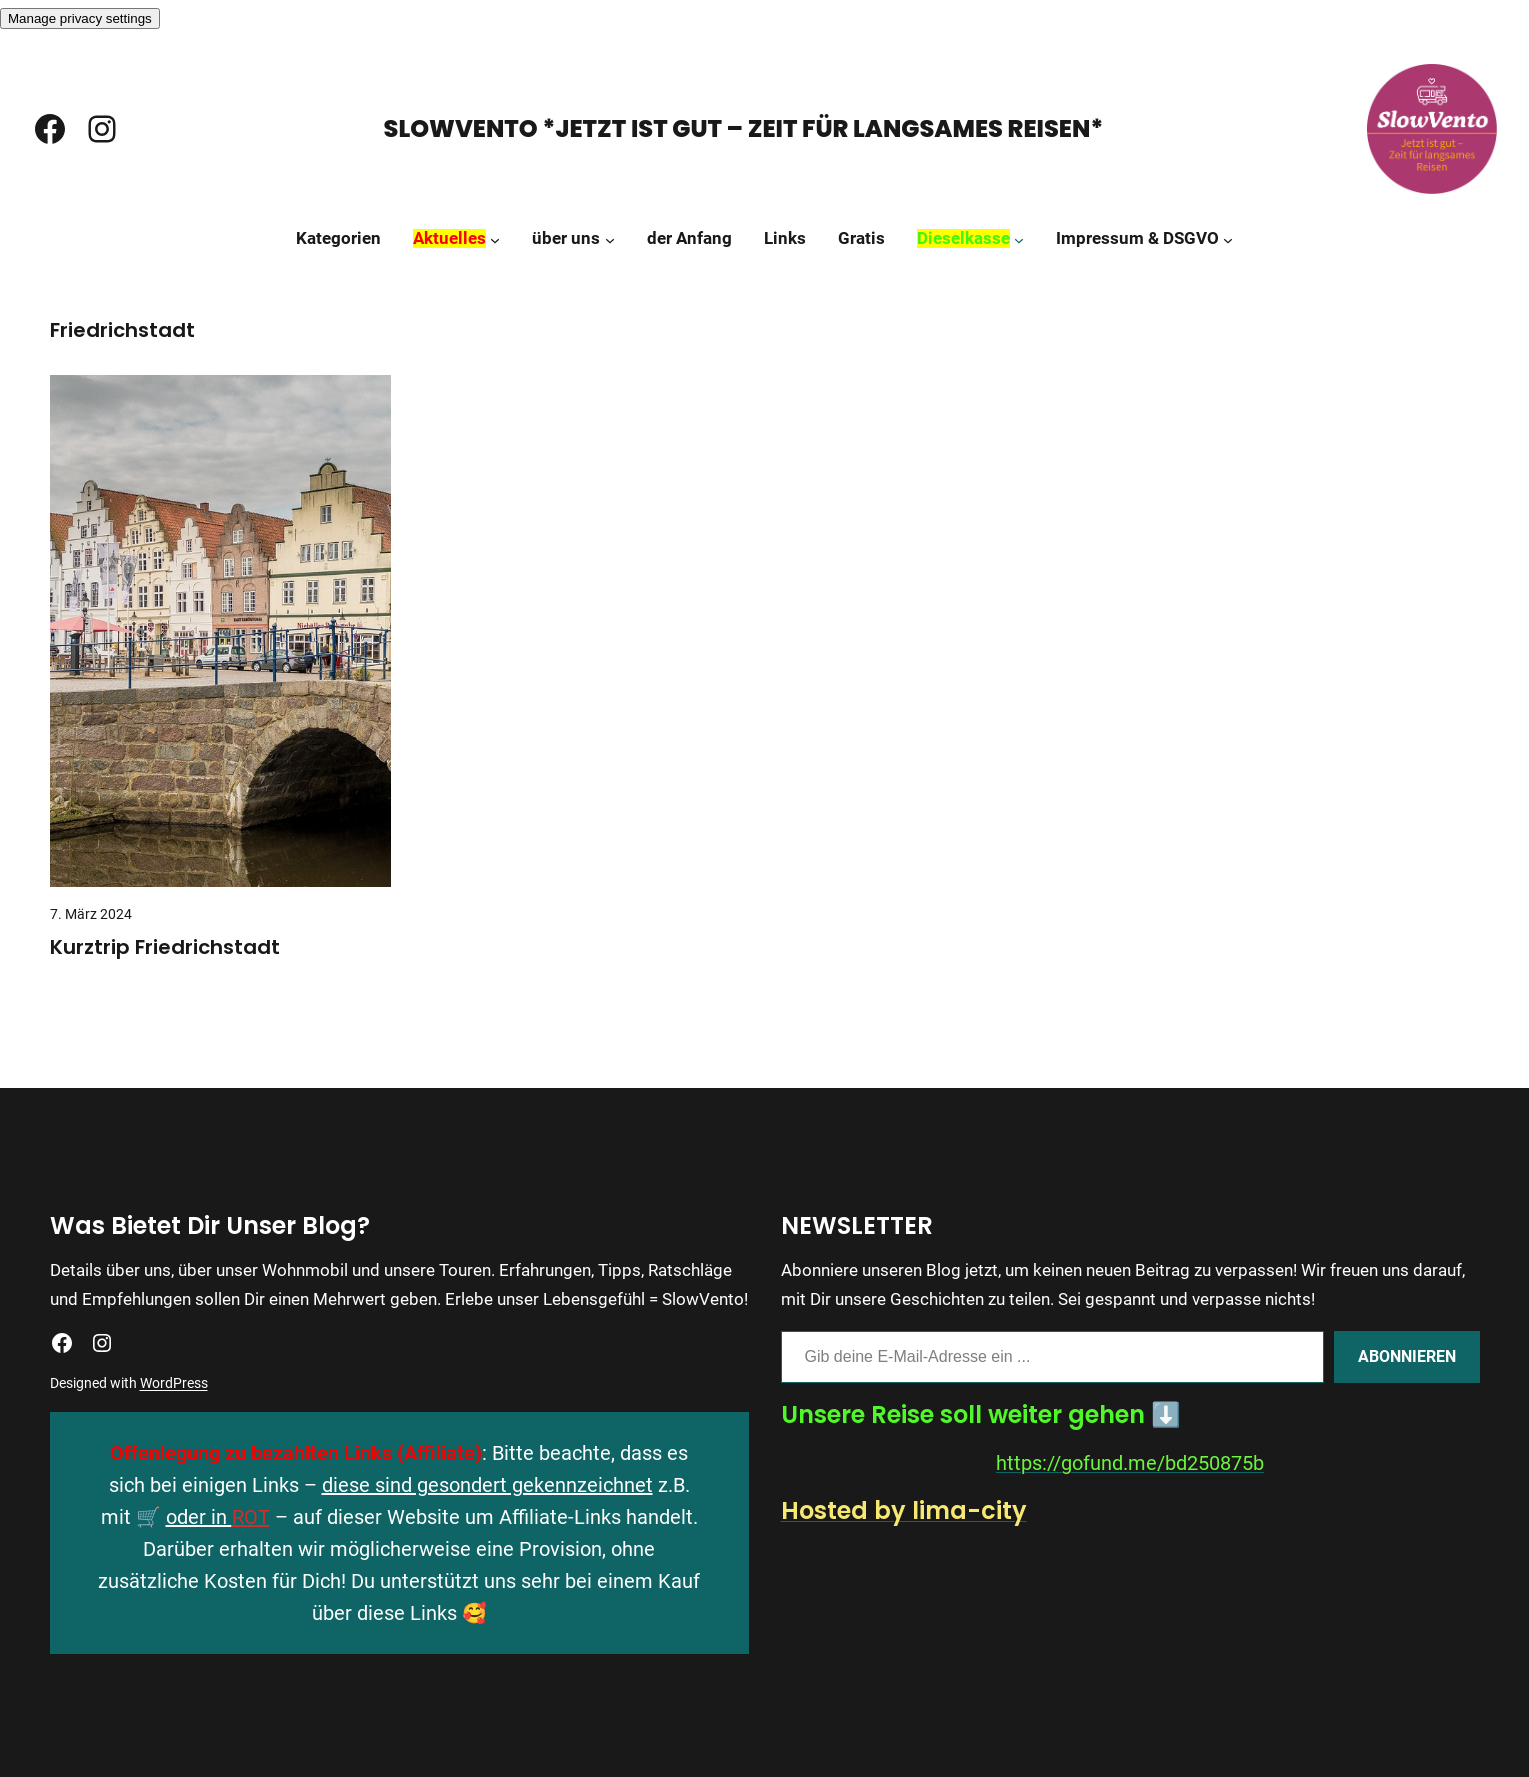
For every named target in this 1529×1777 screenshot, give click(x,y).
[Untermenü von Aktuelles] (495, 239)
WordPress (174, 1383)
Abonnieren (1407, 1356)
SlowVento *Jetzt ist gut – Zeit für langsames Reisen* (744, 128)
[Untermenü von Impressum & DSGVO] (1228, 239)
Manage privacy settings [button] (80, 18)
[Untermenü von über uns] (610, 239)
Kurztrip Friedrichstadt (165, 947)
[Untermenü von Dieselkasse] (1019, 239)
